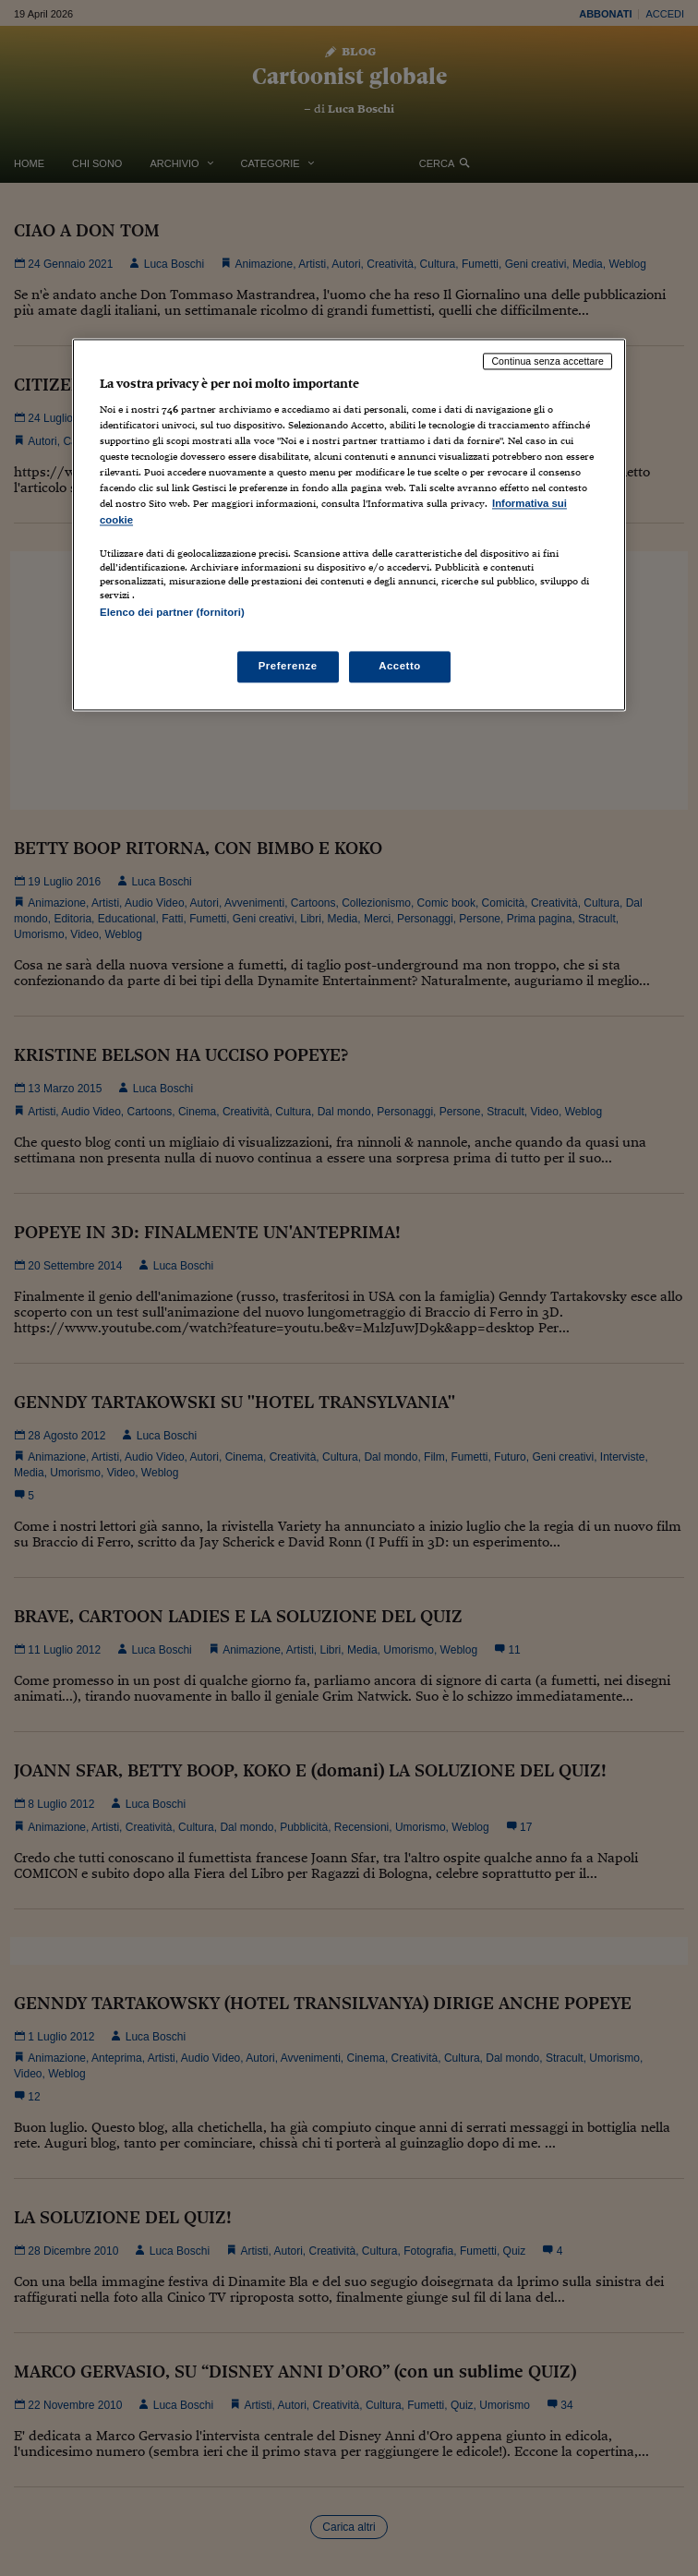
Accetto (400, 665)
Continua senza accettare (547, 361)
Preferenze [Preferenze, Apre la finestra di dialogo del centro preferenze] (288, 665)
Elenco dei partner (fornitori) (172, 612)
